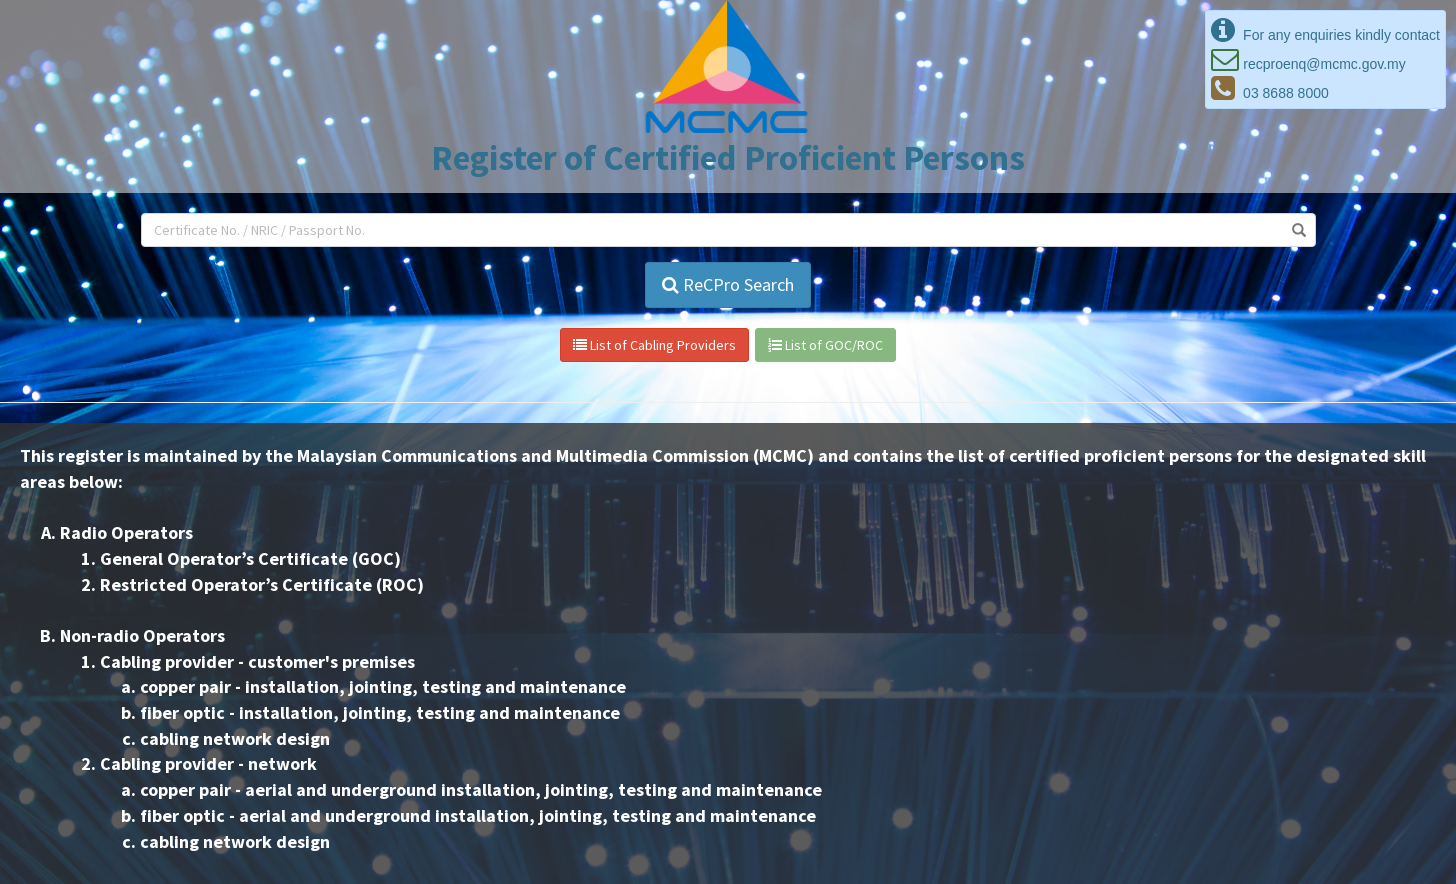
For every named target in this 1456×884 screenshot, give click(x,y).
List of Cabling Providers (654, 345)
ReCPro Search (728, 284)
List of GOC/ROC (825, 345)
